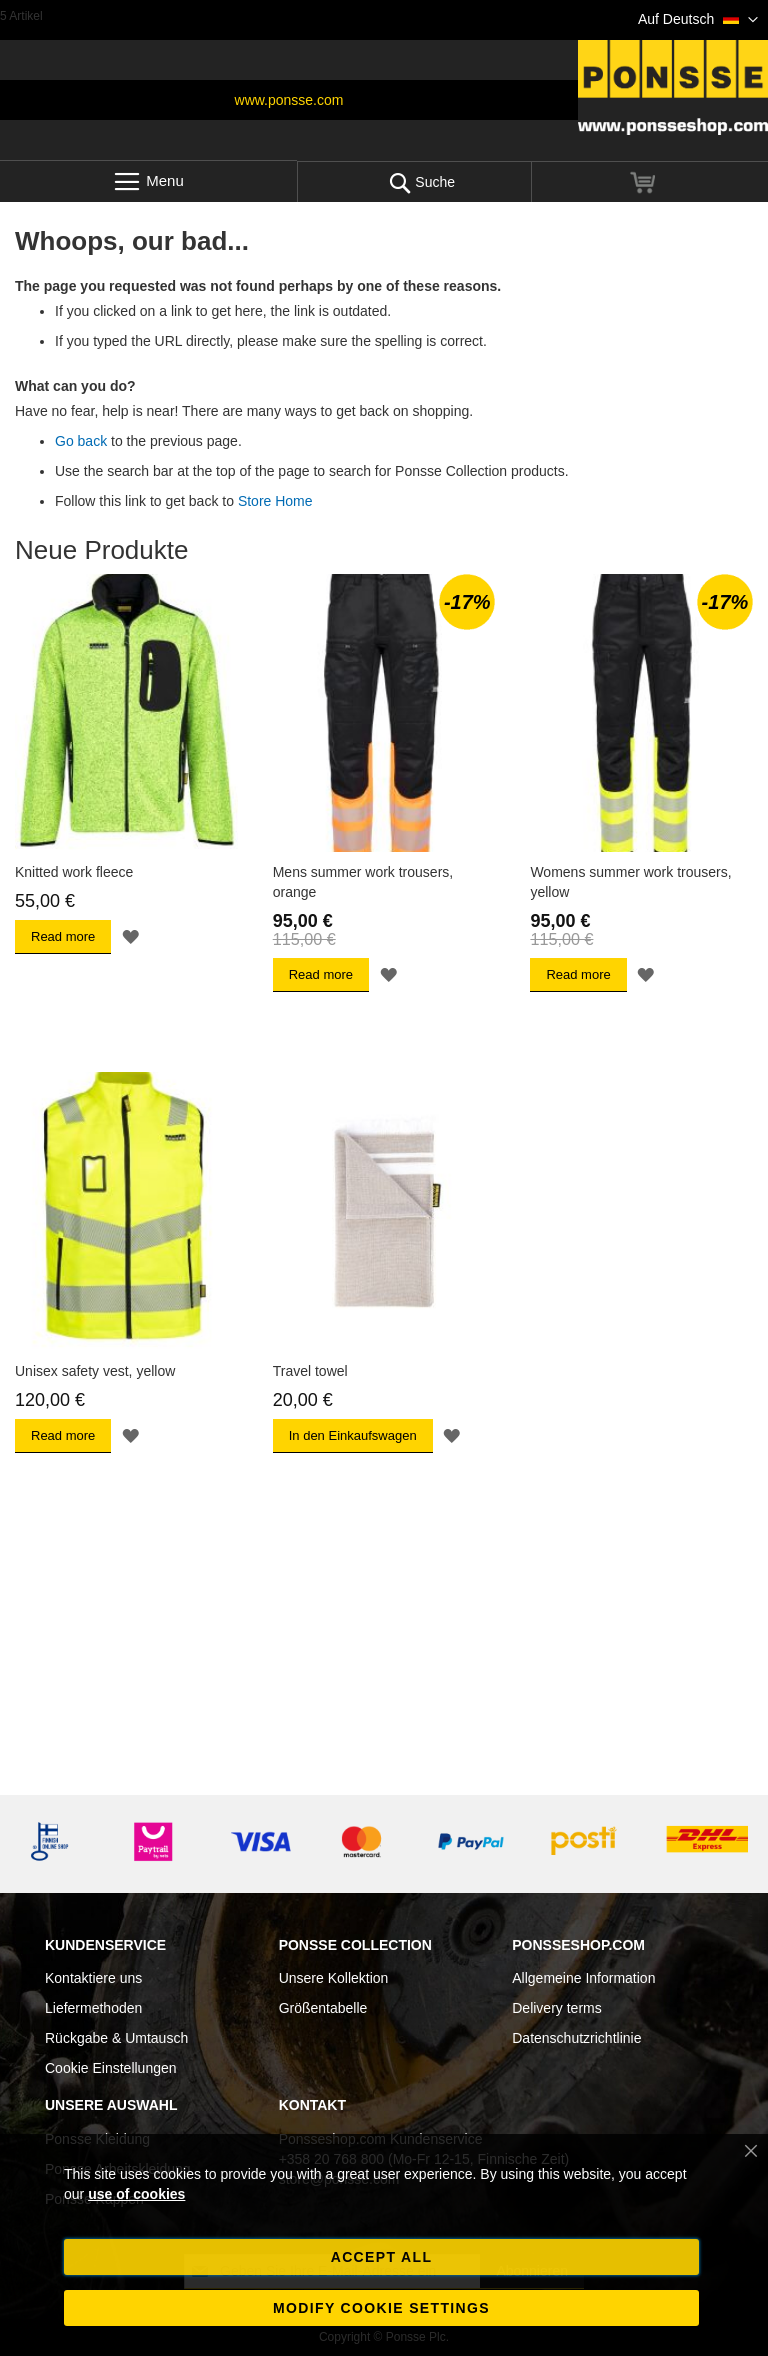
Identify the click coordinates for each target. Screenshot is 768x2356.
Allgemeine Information (583, 1978)
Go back (81, 441)
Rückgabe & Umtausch (116, 2038)
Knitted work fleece (74, 872)
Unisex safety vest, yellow (95, 1371)
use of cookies (136, 2194)
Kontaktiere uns (93, 1978)
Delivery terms (556, 2008)
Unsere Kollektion (334, 1978)
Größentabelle (323, 2008)
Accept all (382, 2257)
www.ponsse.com (289, 100)
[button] (698, 20)
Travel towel (310, 1371)
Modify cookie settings (381, 2308)
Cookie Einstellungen (111, 2068)
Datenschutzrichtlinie (576, 2038)
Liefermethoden (93, 2008)
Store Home (275, 501)
